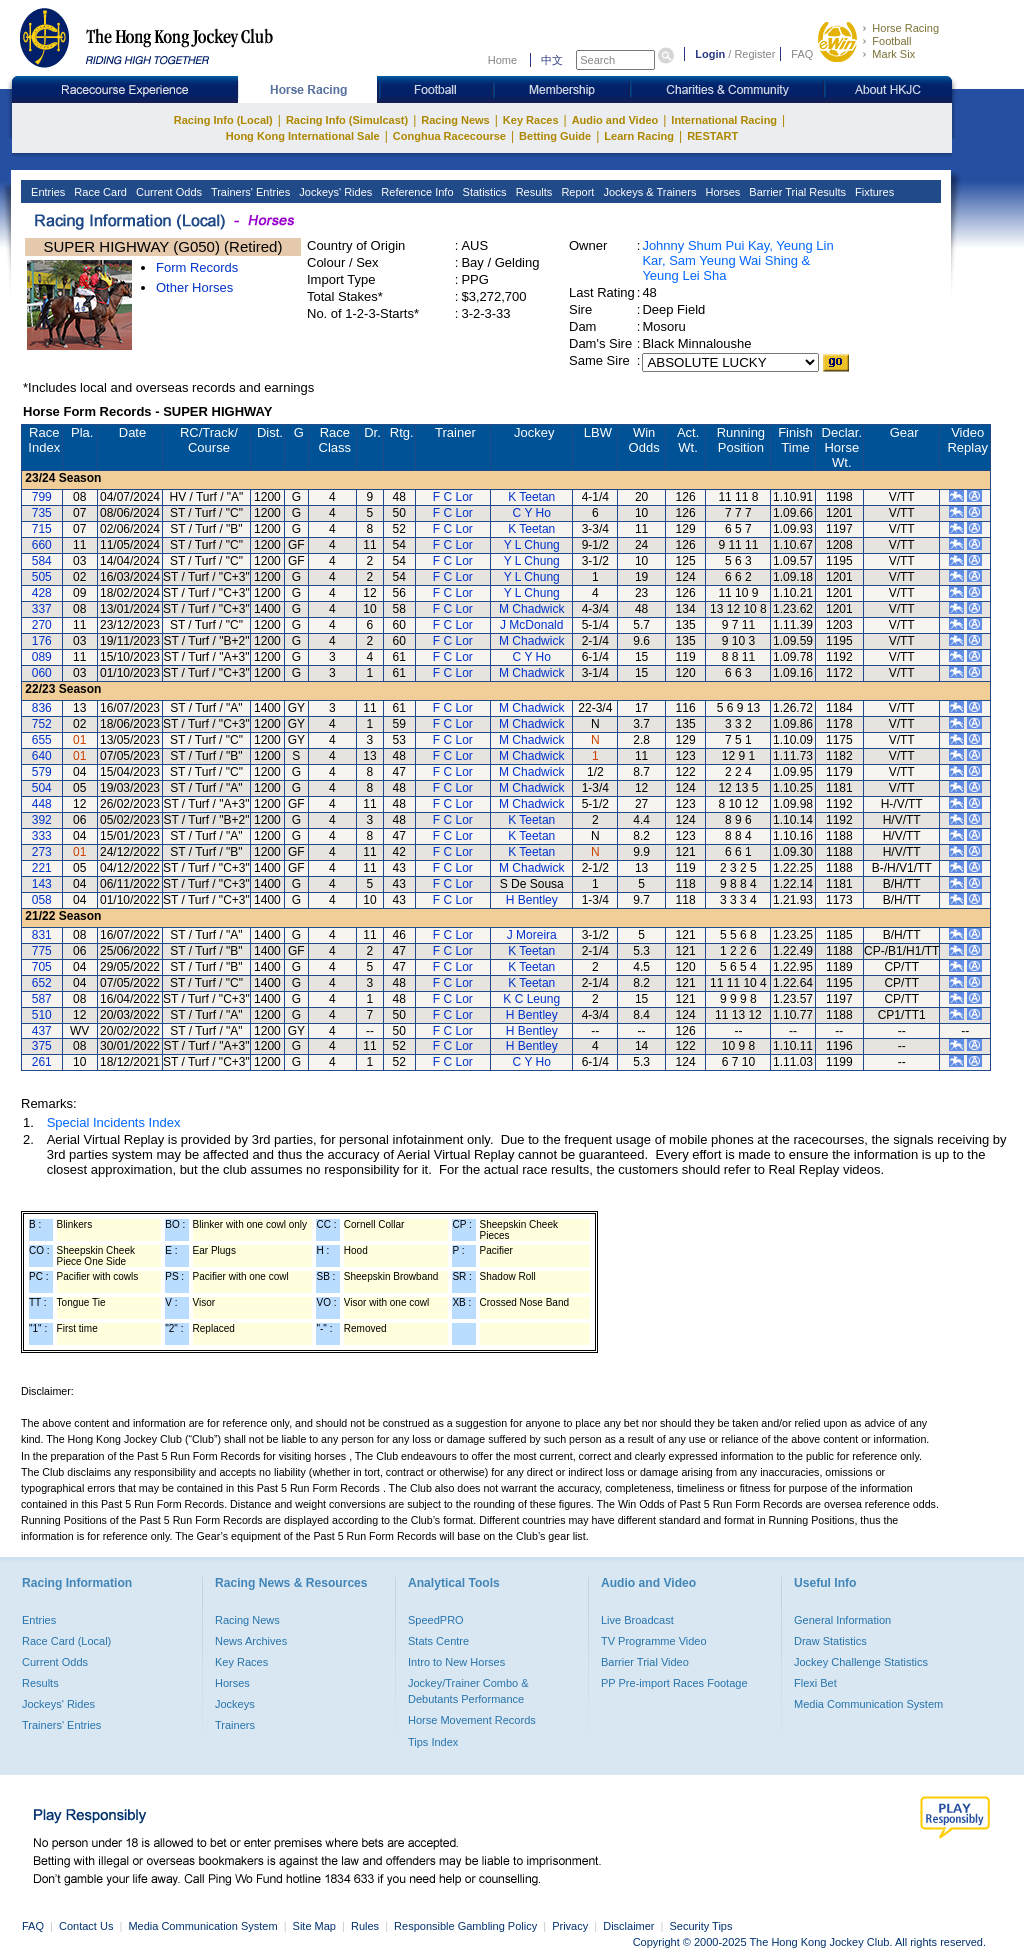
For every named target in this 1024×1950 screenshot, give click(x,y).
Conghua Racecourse (449, 136)
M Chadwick (531, 609)
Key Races (531, 120)
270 (42, 625)
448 (42, 804)
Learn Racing (639, 136)
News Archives (251, 1641)
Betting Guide (555, 136)
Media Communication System (868, 1704)
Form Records (197, 267)
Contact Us (86, 1926)
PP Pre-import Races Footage (674, 1683)
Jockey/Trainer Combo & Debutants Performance (468, 1691)
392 (42, 820)
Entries (46, 192)
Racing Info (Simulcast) (347, 120)
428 (42, 593)
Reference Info (415, 192)
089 (42, 657)
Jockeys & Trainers (648, 192)
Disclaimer (628, 1926)
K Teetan (531, 497)
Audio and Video (615, 120)
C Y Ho (532, 513)
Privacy (570, 1926)
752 (42, 724)
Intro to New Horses (456, 1662)
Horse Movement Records (472, 1720)
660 (42, 545)
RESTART (712, 136)
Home (502, 60)
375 (42, 1046)
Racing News (455, 120)
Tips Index (433, 1742)
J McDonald (531, 625)
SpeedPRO (436, 1620)
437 (42, 1031)
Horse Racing (905, 28)
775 (42, 951)
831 (42, 935)
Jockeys (235, 1704)
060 (42, 673)
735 (42, 513)
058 (42, 900)
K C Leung (531, 999)
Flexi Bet (815, 1683)
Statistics (483, 192)
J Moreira (532, 935)
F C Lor (453, 497)
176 (42, 641)
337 (42, 609)
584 (42, 561)
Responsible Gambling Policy (465, 1926)
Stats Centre (438, 1641)
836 (42, 708)
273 (42, 852)
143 (42, 884)
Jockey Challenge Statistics (861, 1662)
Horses (721, 192)
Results (533, 192)
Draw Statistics (830, 1641)
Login (710, 54)
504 (42, 788)
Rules (366, 1926)
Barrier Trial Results (796, 192)
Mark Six (893, 54)
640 (42, 756)
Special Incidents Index (114, 1122)
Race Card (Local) (66, 1641)
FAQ (802, 54)
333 (42, 836)
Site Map (314, 1926)
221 (42, 868)
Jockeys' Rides (334, 192)
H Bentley (532, 900)
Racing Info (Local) (223, 120)
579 (42, 772)
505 (42, 577)
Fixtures (873, 192)
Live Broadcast (637, 1620)
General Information (842, 1620)
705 (42, 967)
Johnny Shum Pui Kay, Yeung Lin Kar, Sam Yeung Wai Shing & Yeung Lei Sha (737, 260)
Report (576, 192)
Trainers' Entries (249, 192)
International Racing (724, 120)
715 (42, 529)
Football (891, 41)
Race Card (99, 192)
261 (42, 1062)
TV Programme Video (654, 1641)
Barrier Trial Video (645, 1662)
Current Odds (167, 192)
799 (42, 497)
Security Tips (701, 1926)
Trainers (235, 1725)
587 (42, 999)
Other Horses (194, 287)
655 (42, 740)
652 (42, 983)
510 (42, 1015)
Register (754, 54)
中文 (552, 60)
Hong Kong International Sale (303, 136)
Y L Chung (532, 545)
